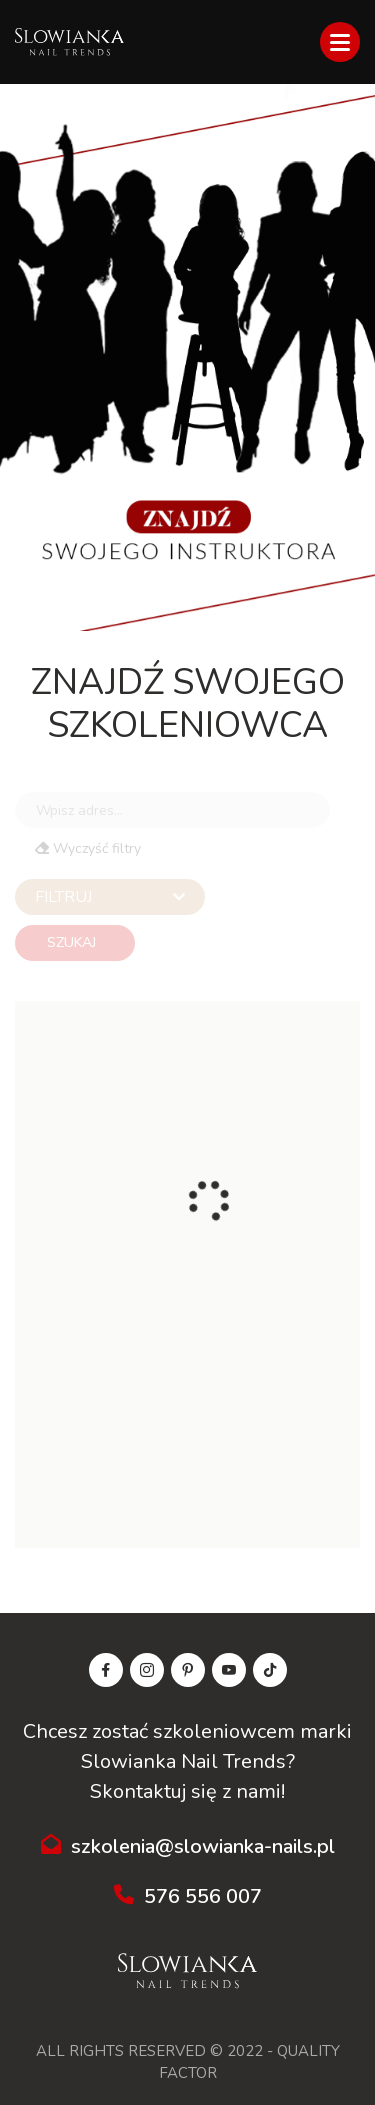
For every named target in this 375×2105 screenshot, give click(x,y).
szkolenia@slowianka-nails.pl (188, 1846)
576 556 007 (188, 1896)
